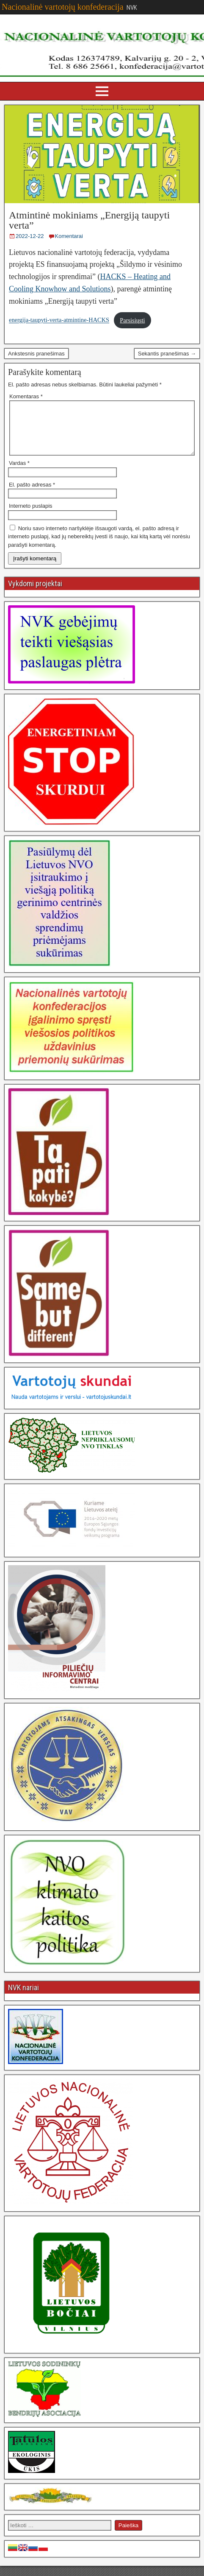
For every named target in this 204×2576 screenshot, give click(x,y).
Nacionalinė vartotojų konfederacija (63, 6)
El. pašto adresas (32, 495)
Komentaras (26, 396)
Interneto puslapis (30, 516)
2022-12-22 (30, 236)
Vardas (19, 473)
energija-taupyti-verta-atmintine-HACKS (59, 320)
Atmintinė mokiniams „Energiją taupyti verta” (89, 220)
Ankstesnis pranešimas (36, 353)
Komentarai (69, 236)
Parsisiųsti (132, 320)
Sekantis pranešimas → (167, 353)
